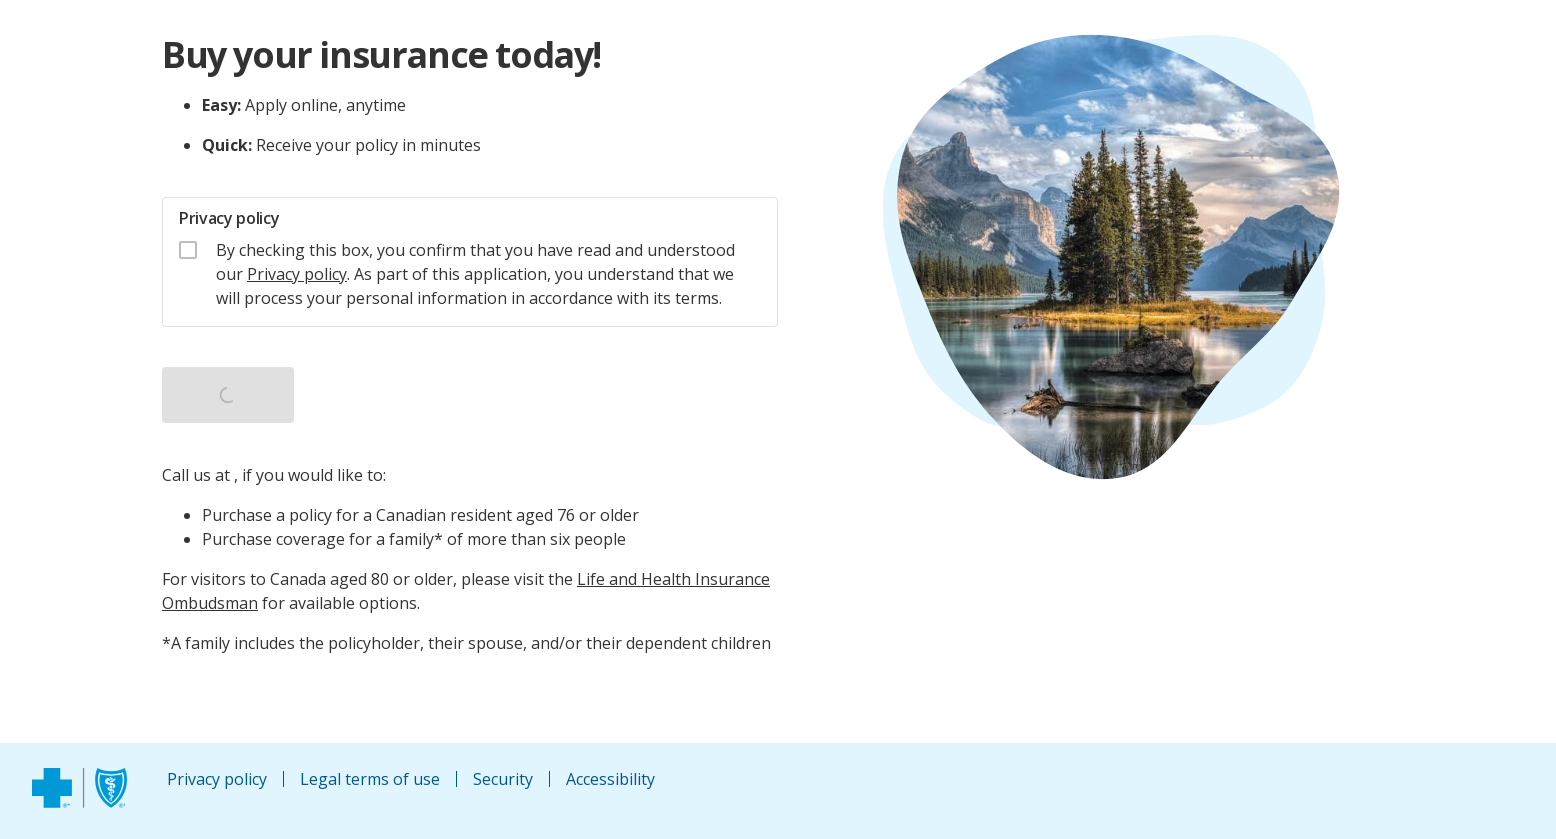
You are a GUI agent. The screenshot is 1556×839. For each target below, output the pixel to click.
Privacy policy (297, 274)
